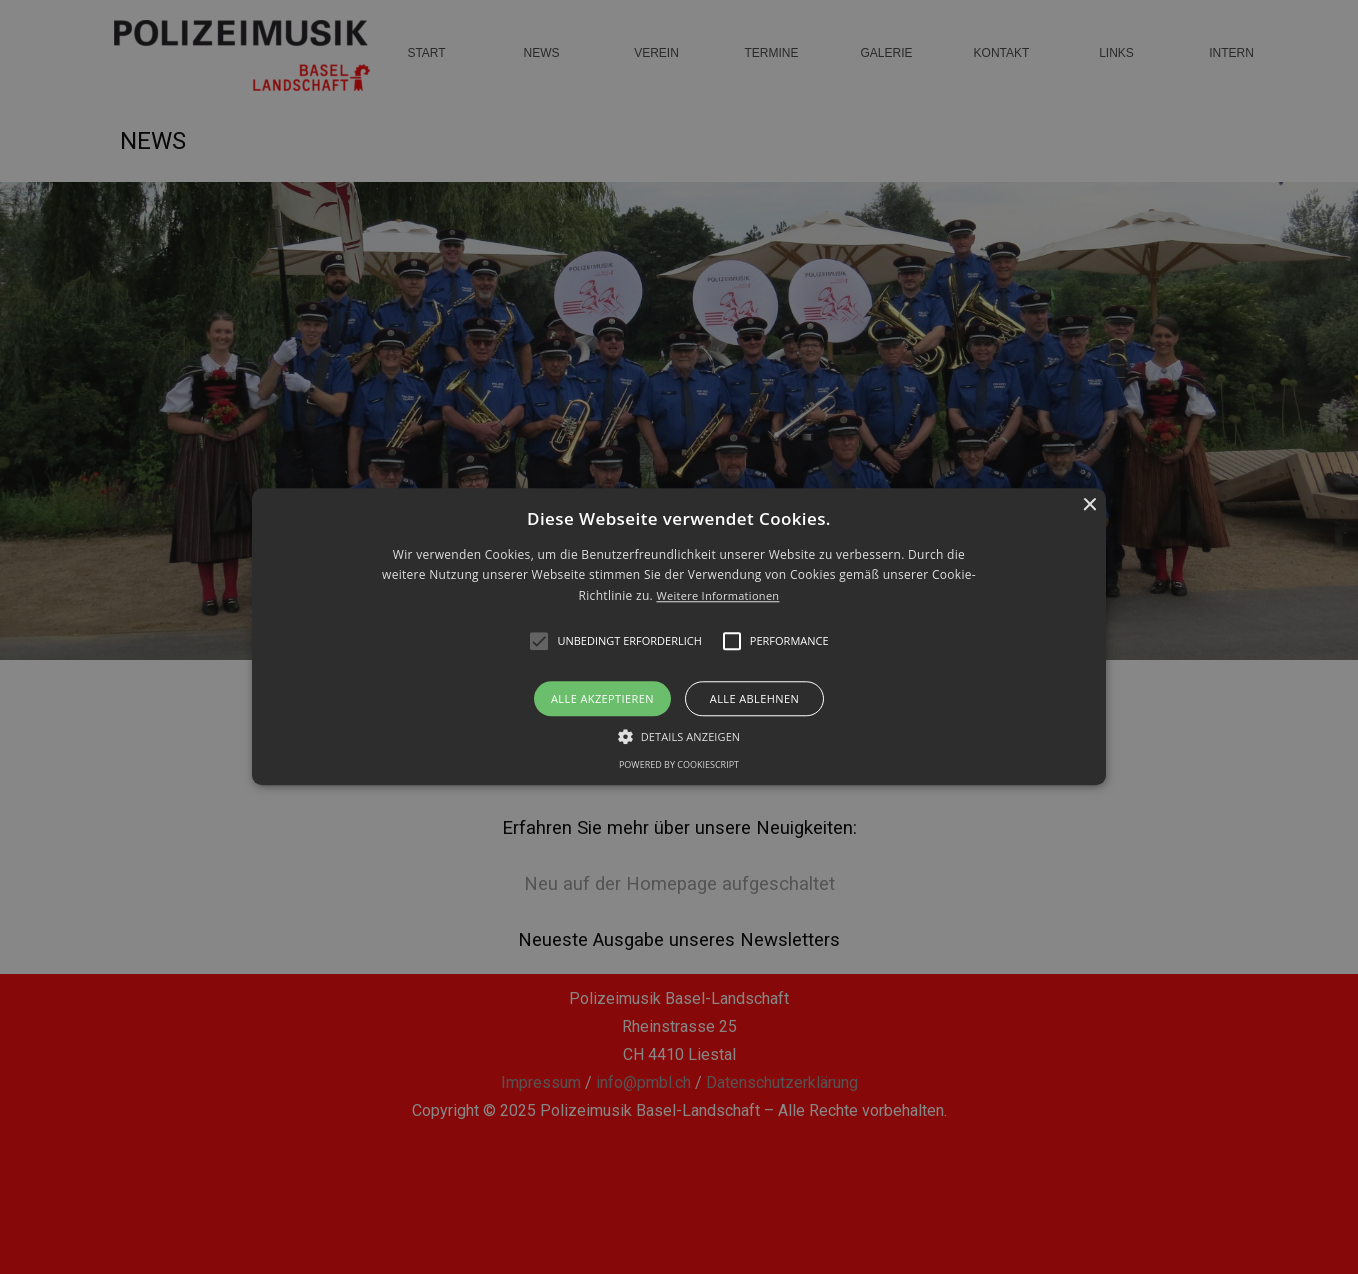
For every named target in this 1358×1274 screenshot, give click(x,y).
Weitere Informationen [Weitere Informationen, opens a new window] (717, 595)
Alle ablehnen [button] (754, 699)
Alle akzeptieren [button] (602, 699)
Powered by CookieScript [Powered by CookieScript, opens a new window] (679, 765)
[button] (679, 636)
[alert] (679, 637)
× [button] (1088, 505)
